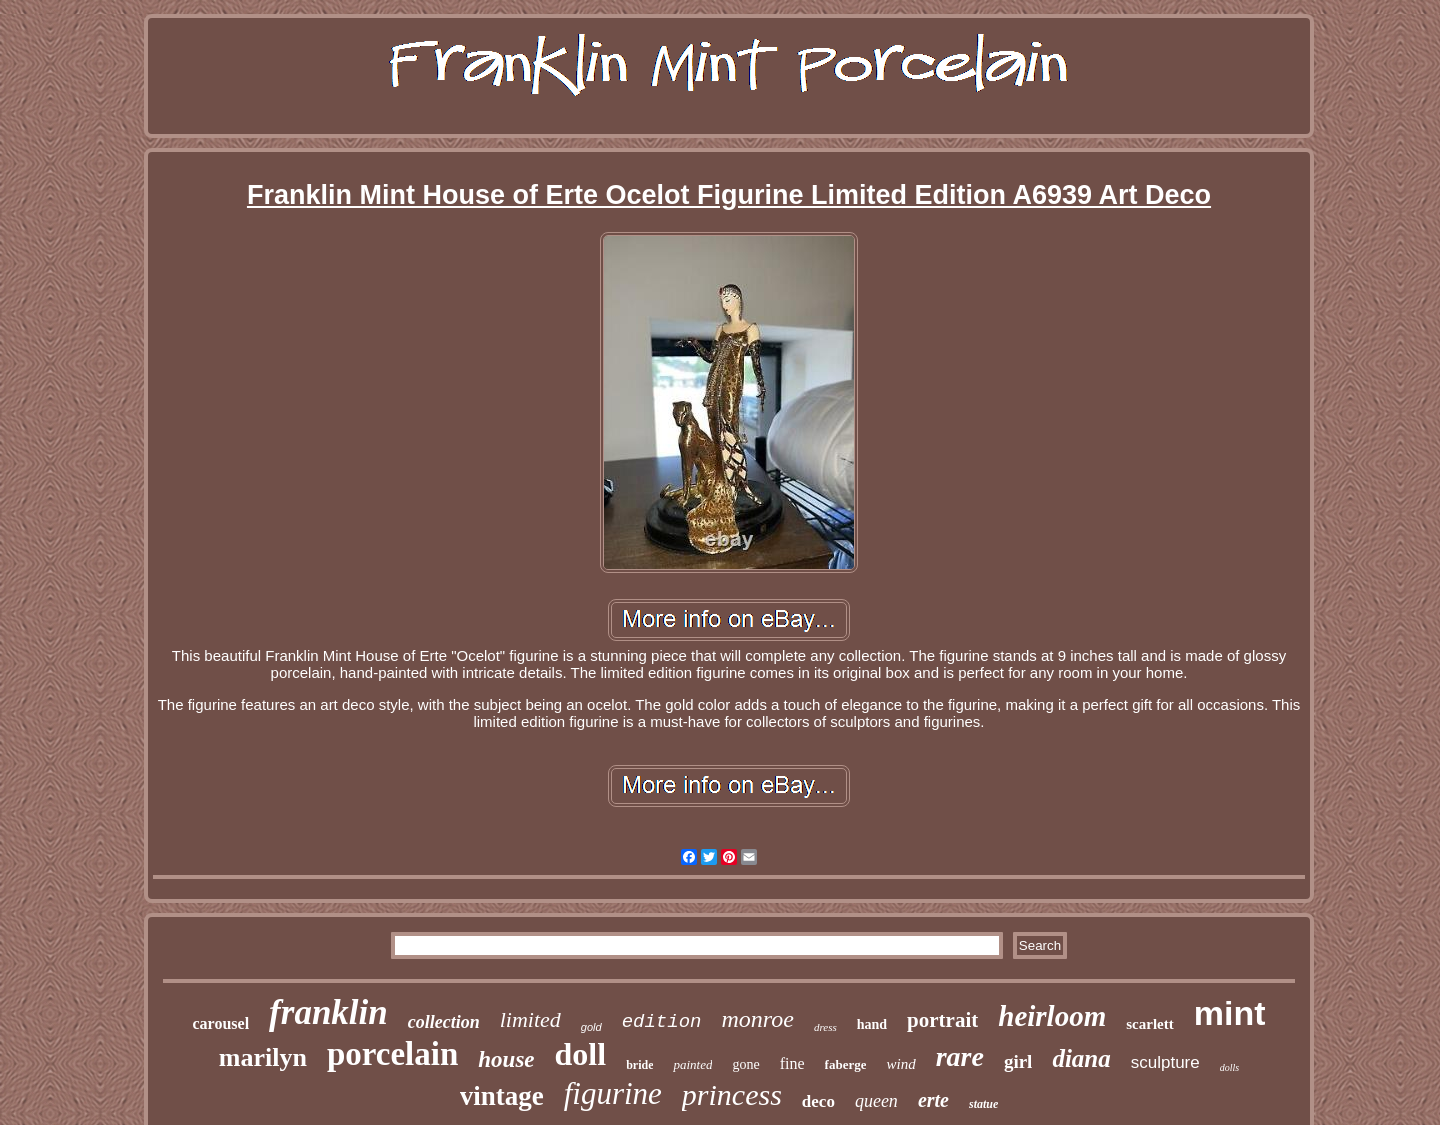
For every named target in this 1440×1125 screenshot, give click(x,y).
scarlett (1149, 1024)
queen (876, 1101)
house (506, 1059)
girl (1018, 1061)
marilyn (263, 1057)
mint (1230, 1013)
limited (530, 1019)
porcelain (392, 1054)
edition (662, 1022)
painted (692, 1064)
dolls (1229, 1067)
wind (900, 1064)
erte (933, 1100)
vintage (502, 1096)
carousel (221, 1023)
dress (825, 1027)
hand (872, 1024)
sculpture (1165, 1062)
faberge (846, 1064)
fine (792, 1063)
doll (581, 1054)
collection (444, 1022)
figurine (613, 1093)
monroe (757, 1019)
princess (732, 1094)
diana (1081, 1058)
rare (960, 1056)
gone (745, 1064)
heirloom (1052, 1016)
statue (983, 1104)
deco (818, 1101)
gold (591, 1027)
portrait (942, 1020)
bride (639, 1065)
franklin (328, 1012)
